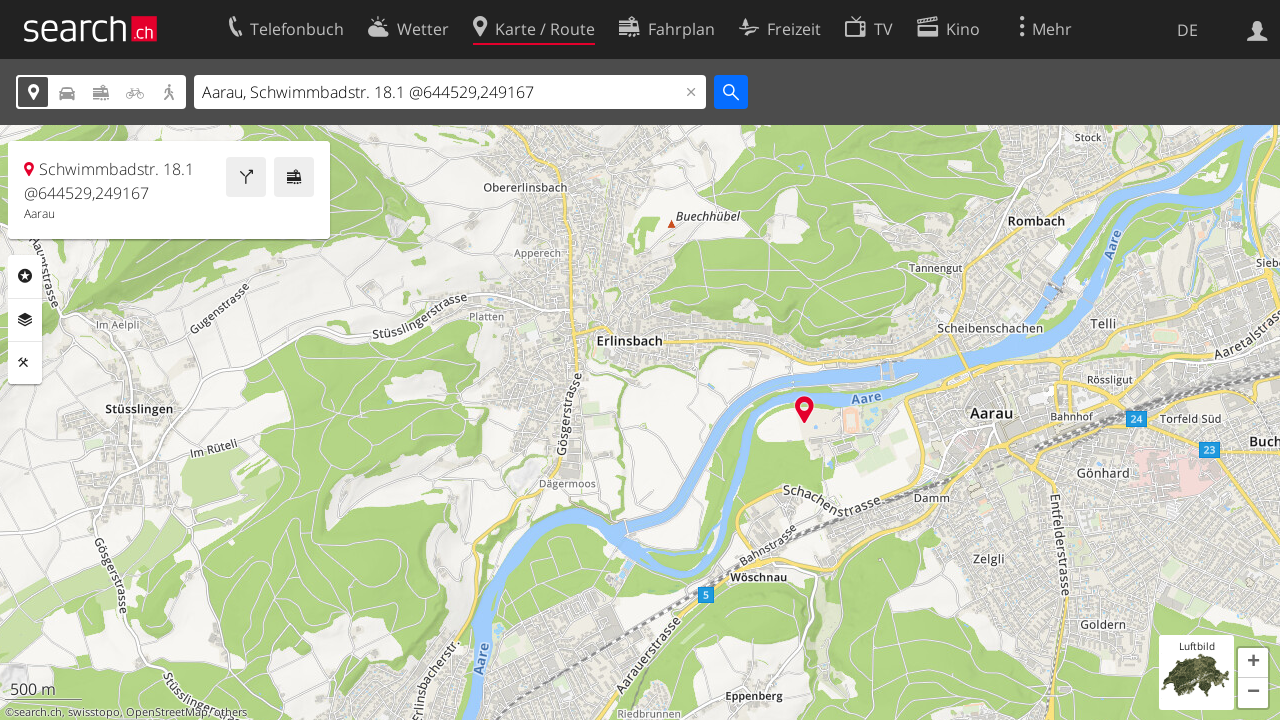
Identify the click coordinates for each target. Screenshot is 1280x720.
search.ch (38, 712)
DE (1187, 30)
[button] (1253, 663)
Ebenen (25, 320)
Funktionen (25, 363)
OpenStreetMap (167, 712)
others (230, 712)
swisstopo (94, 712)
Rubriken (25, 276)
